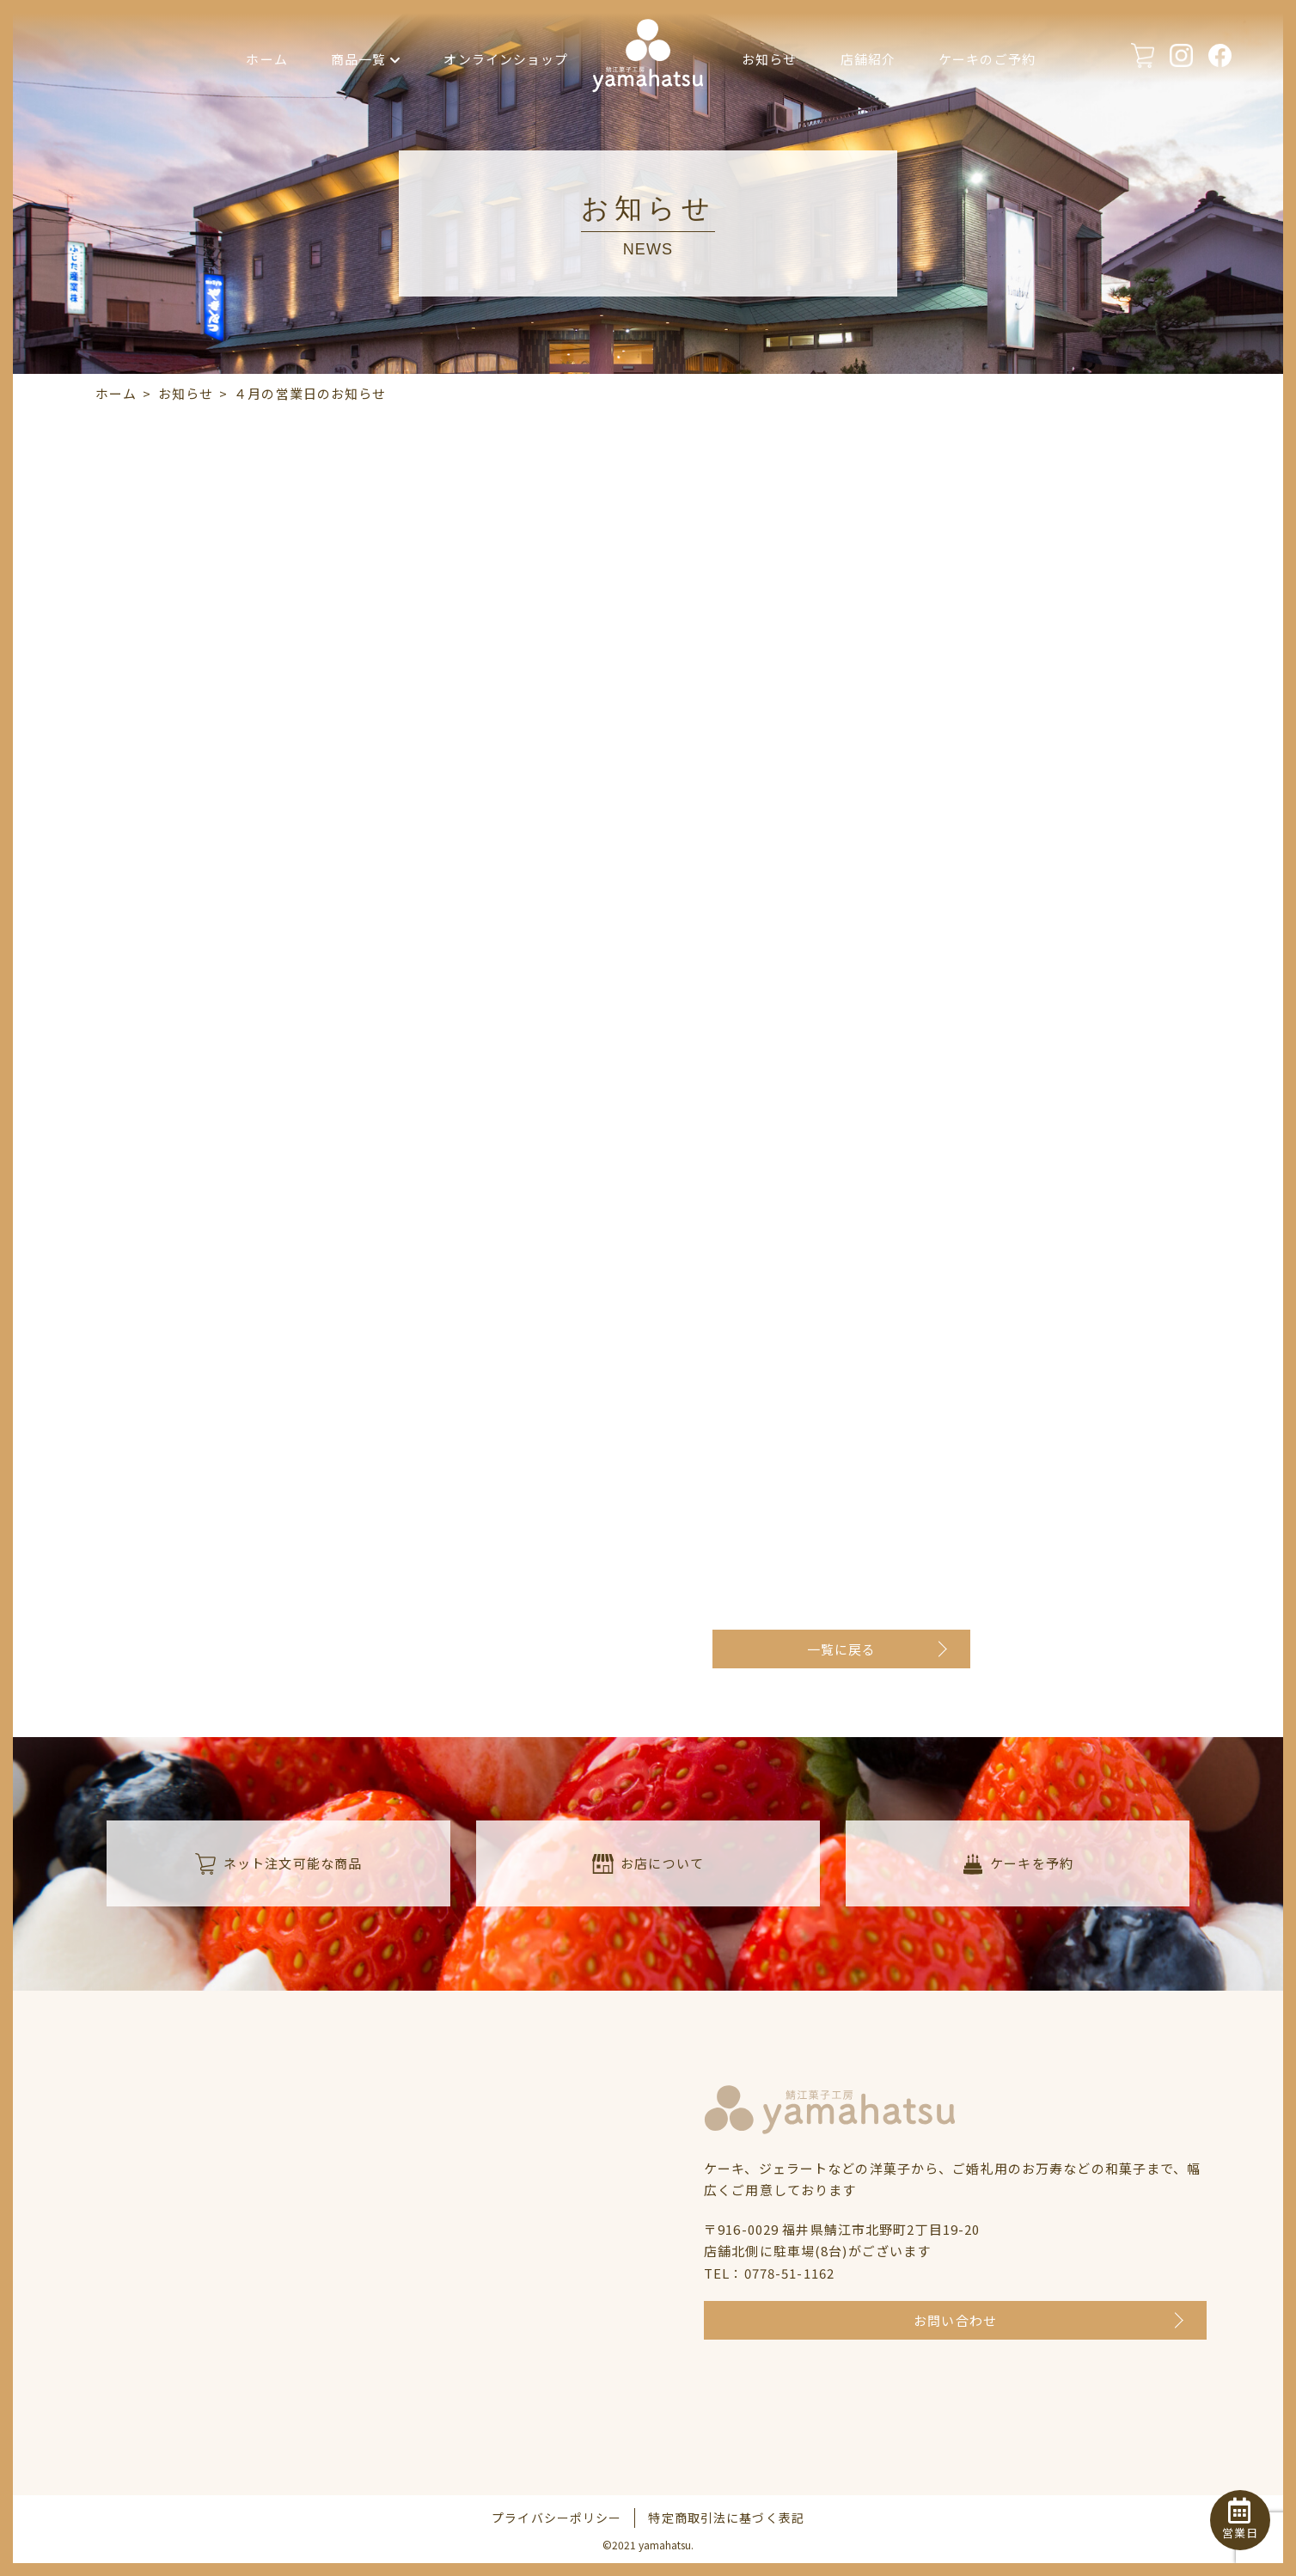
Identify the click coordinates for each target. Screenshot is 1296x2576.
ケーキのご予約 (987, 59)
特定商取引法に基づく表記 (726, 2517)
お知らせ (770, 59)
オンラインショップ (505, 59)
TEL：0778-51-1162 (769, 2273)
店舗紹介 (868, 59)
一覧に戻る (842, 1649)
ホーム (266, 59)
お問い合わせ (955, 2320)
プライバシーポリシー (556, 2517)
